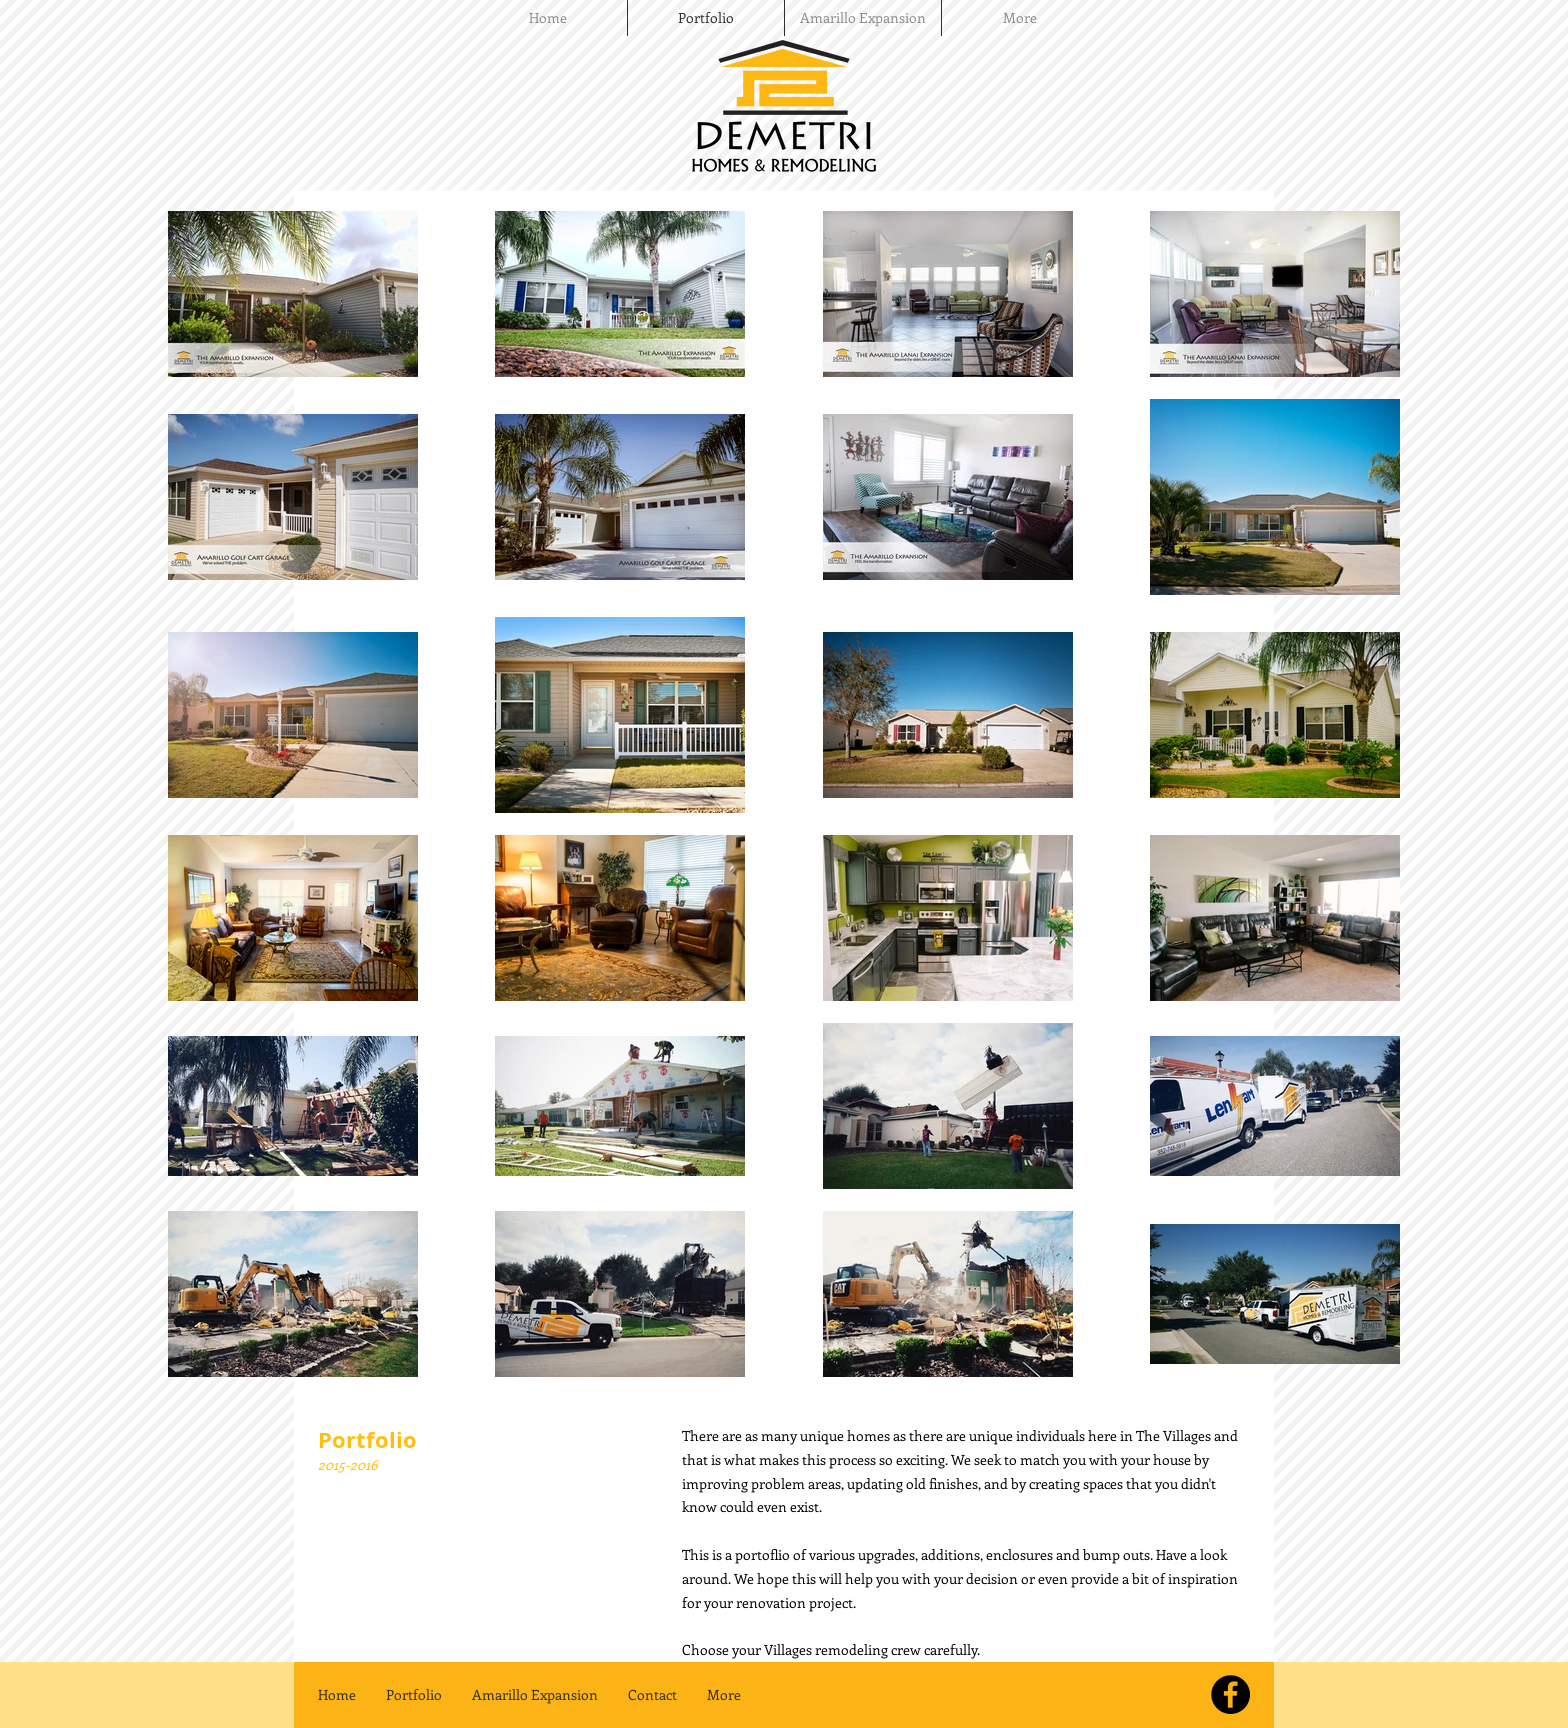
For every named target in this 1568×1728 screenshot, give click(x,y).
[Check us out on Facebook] (1230, 1694)
